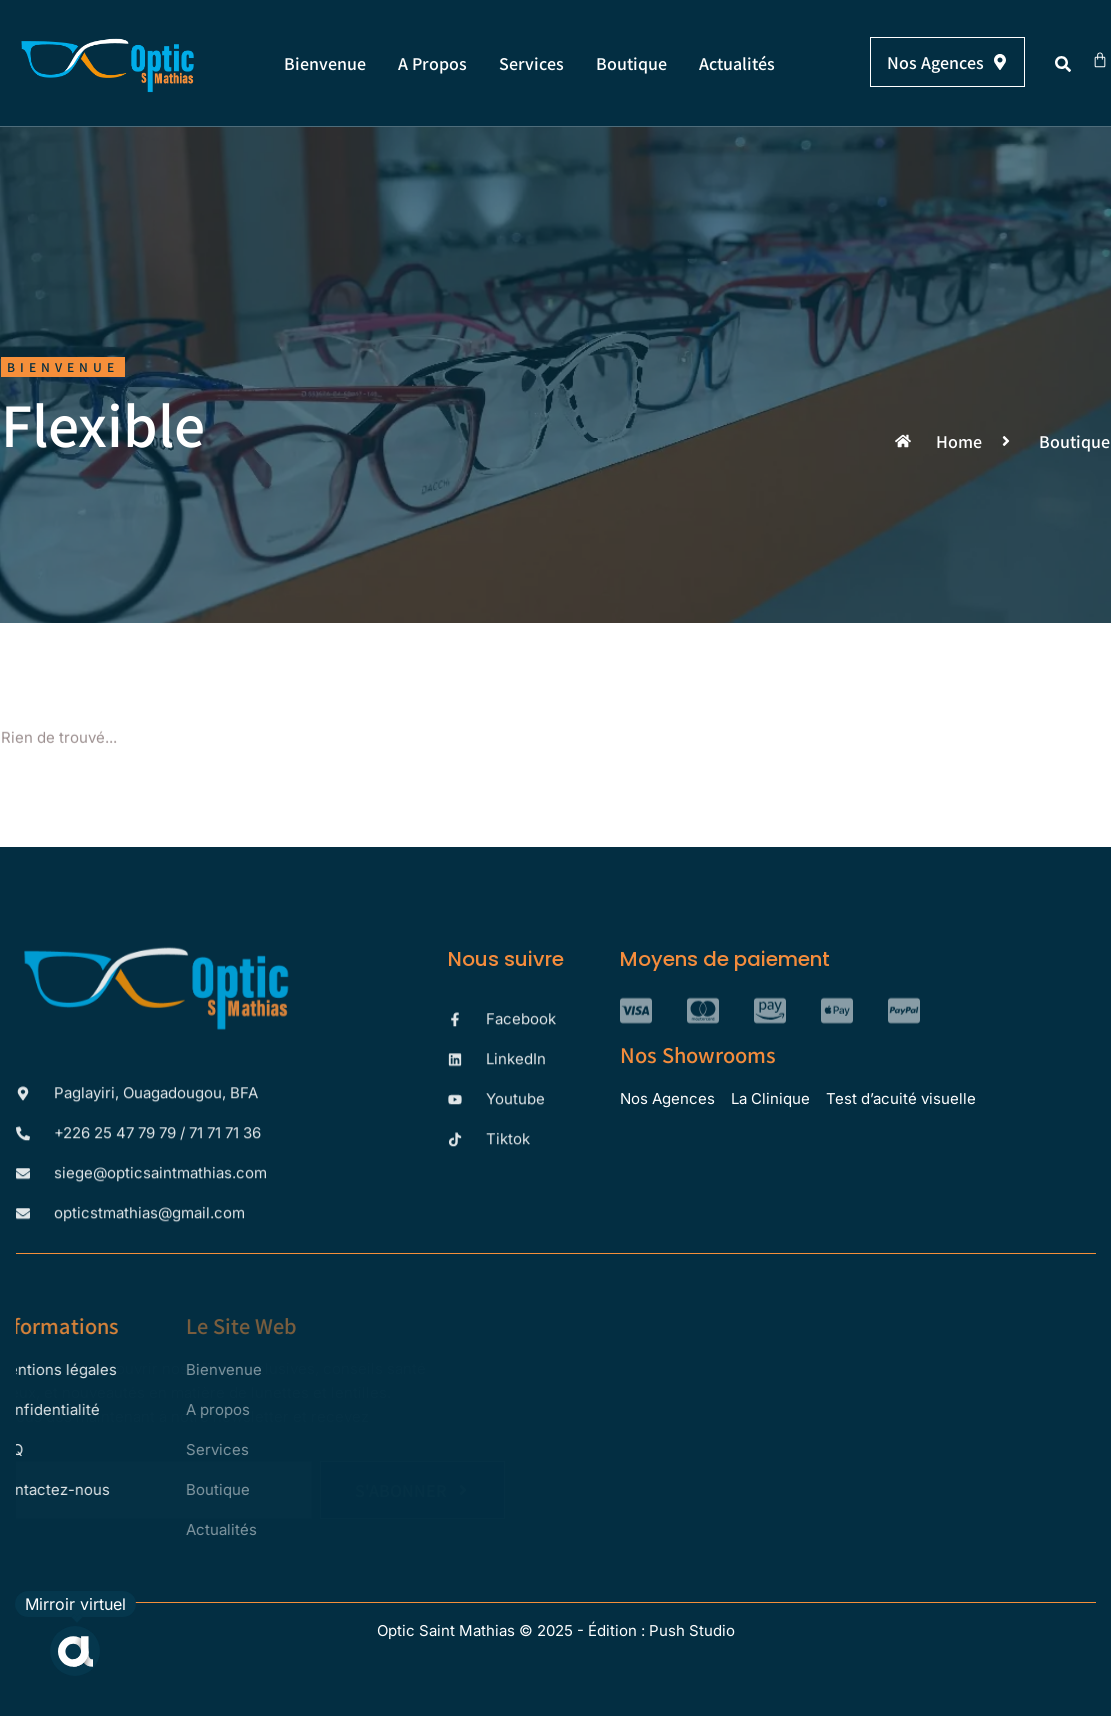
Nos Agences (667, 1098)
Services (531, 63)
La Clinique (770, 1098)
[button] (1063, 64)
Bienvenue (325, 63)
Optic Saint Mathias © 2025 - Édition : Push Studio (556, 1630)
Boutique (631, 63)
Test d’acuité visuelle (901, 1098)
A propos (432, 63)
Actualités (737, 63)
